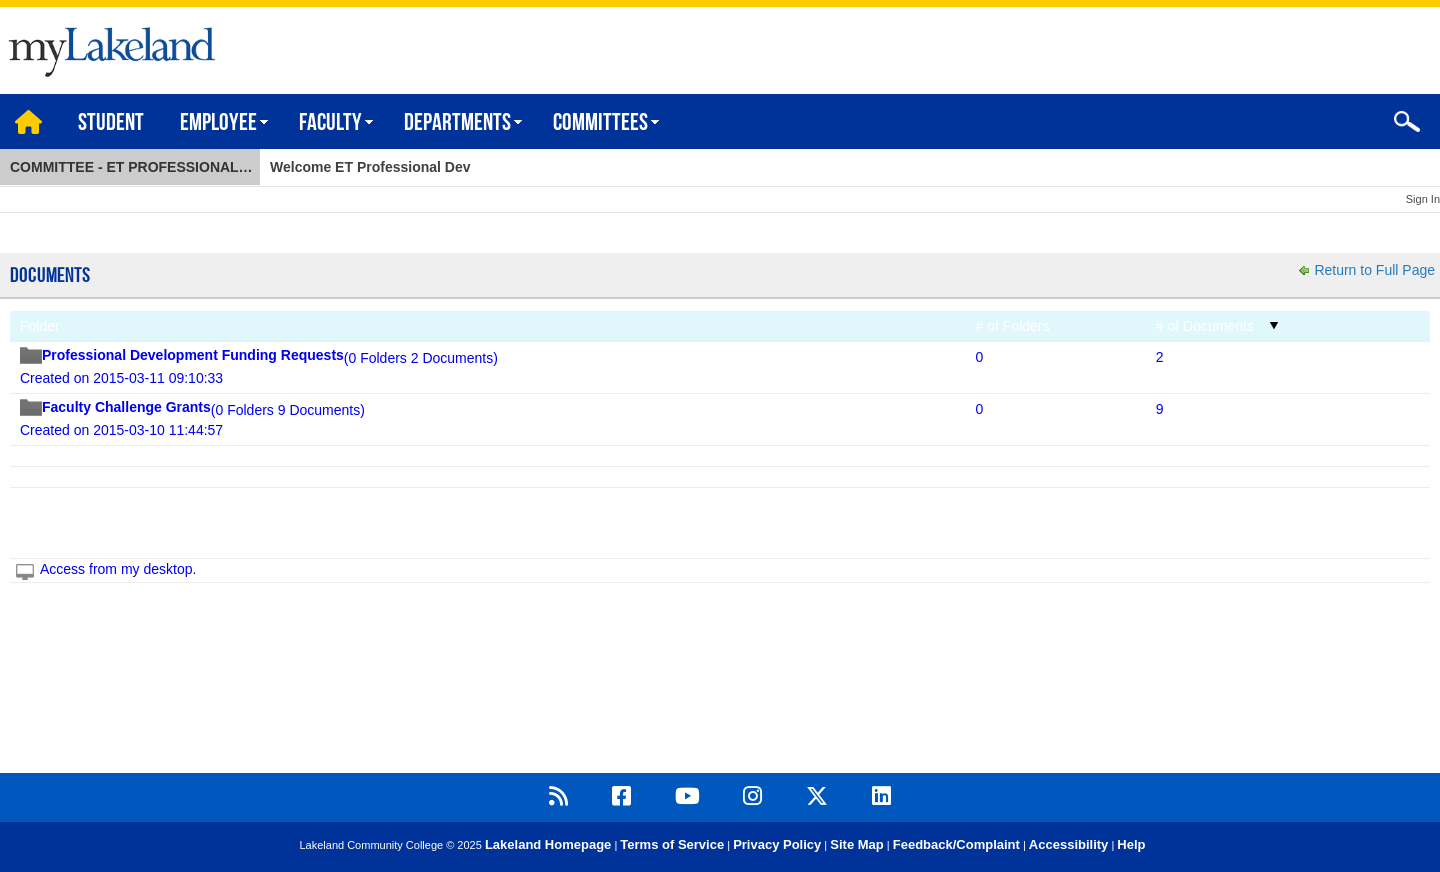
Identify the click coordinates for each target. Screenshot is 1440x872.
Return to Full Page (1374, 270)
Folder (40, 326)
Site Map (856, 844)
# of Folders (1013, 326)
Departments (457, 124)
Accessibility (1069, 844)
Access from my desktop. (118, 569)
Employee (218, 124)
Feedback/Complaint (956, 844)
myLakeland (107, 46)
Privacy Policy (777, 844)
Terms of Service (672, 844)
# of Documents (1205, 326)
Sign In (1423, 199)
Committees (600, 124)
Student (111, 124)
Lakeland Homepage (548, 844)
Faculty (330, 124)
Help (1131, 844)
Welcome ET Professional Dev (370, 167)
